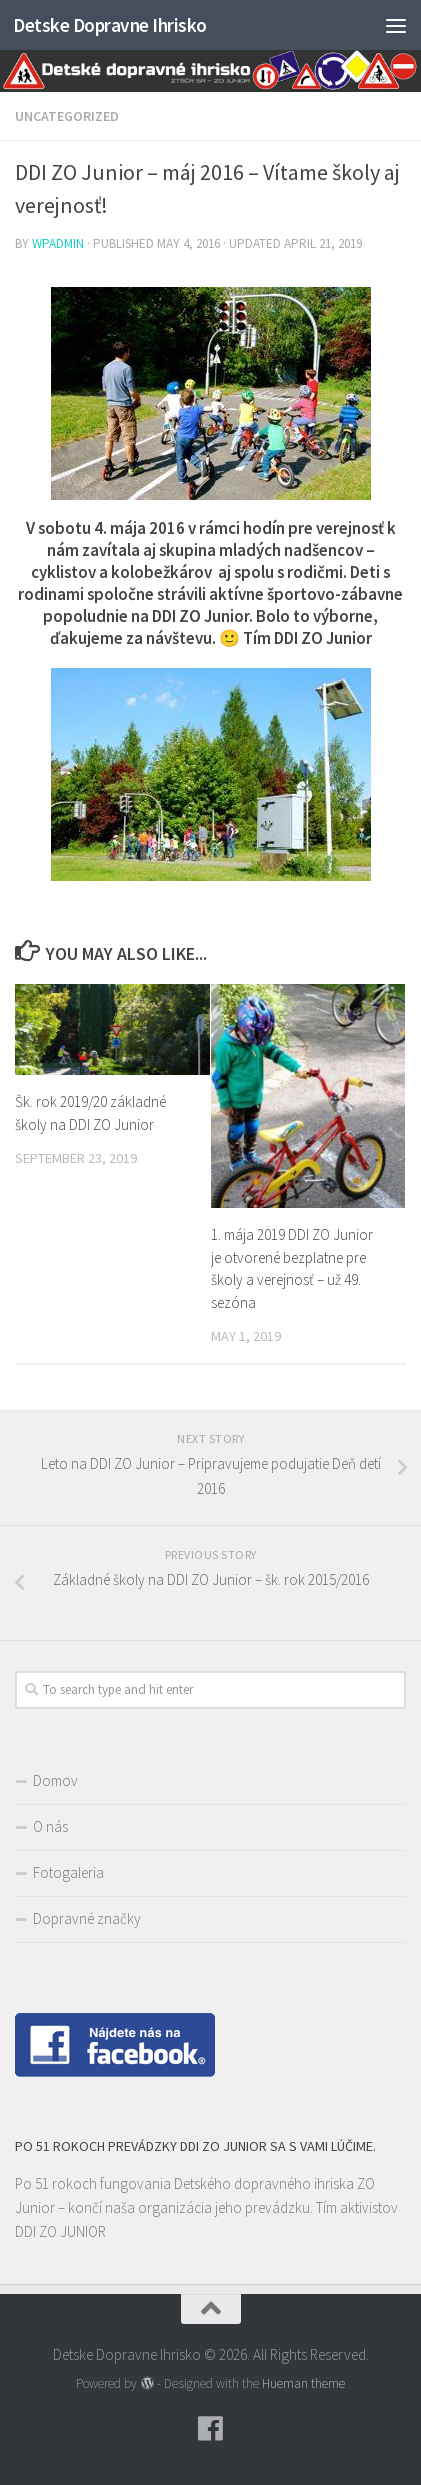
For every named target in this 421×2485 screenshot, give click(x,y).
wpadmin (58, 243)
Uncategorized (67, 116)
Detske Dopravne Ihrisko (110, 25)
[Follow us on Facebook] (211, 2429)
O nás (50, 1826)
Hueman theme (303, 2383)
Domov (55, 1780)
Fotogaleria (68, 1872)
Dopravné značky (87, 1918)
